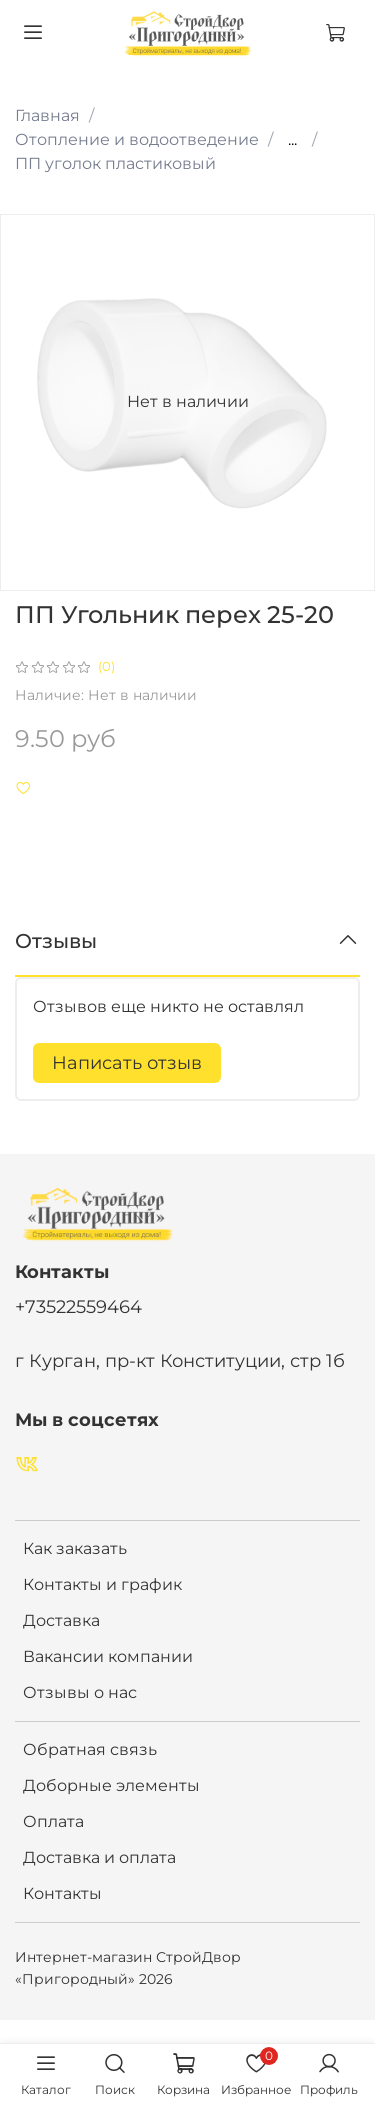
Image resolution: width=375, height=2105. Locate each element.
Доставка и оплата (99, 1857)
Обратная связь (90, 1749)
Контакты (62, 1893)
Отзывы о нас (80, 1692)
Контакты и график (102, 1584)
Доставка (61, 1620)
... (292, 140)
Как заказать (75, 1548)
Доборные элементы (111, 1785)
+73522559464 (78, 1306)
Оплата (53, 1821)
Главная (47, 115)
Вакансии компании (108, 1656)
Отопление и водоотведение (137, 139)
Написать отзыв (127, 1063)
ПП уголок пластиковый (115, 163)
